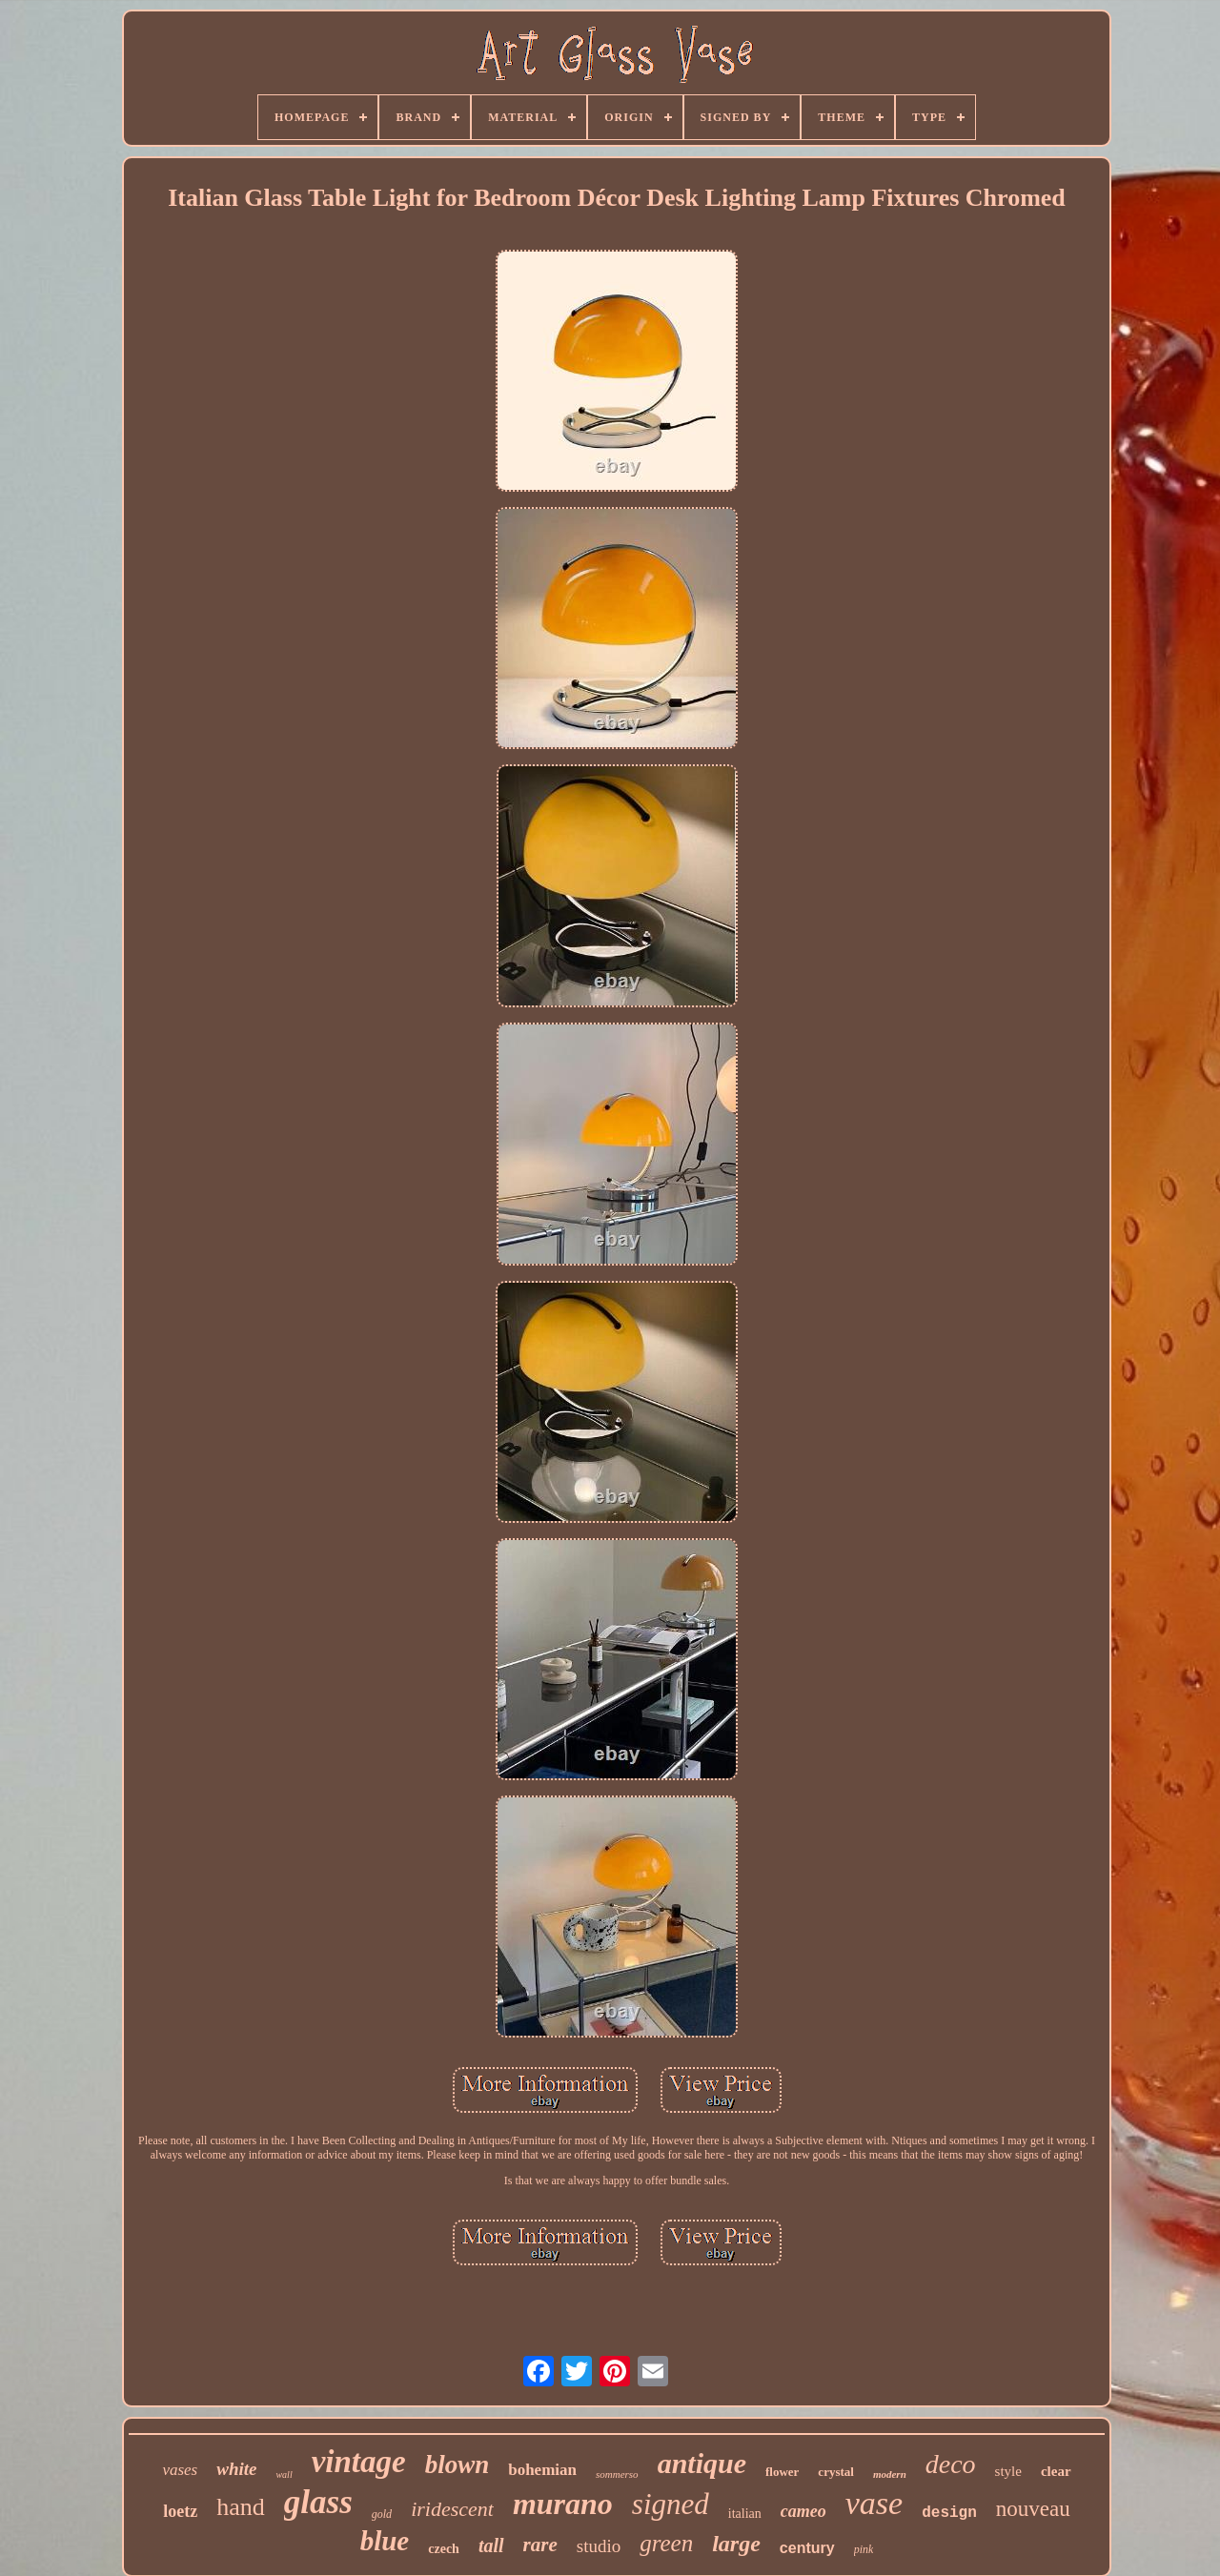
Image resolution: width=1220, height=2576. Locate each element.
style (1008, 2471)
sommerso (617, 2474)
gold (382, 2514)
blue (385, 2540)
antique (702, 2463)
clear (1056, 2471)
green (666, 2543)
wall (283, 2474)
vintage (359, 2461)
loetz (180, 2511)
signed (670, 2504)
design (949, 2513)
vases (179, 2470)
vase (874, 2503)
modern (889, 2474)
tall (491, 2545)
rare (540, 2544)
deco (950, 2464)
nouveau (1033, 2509)
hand (240, 2507)
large (736, 2543)
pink (864, 2549)
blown (457, 2464)
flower (782, 2471)
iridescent (452, 2509)
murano (563, 2503)
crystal (836, 2471)
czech (443, 2549)
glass (318, 2502)
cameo (803, 2511)
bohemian (542, 2470)
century (807, 2548)
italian (745, 2513)
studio (598, 2546)
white (236, 2469)
